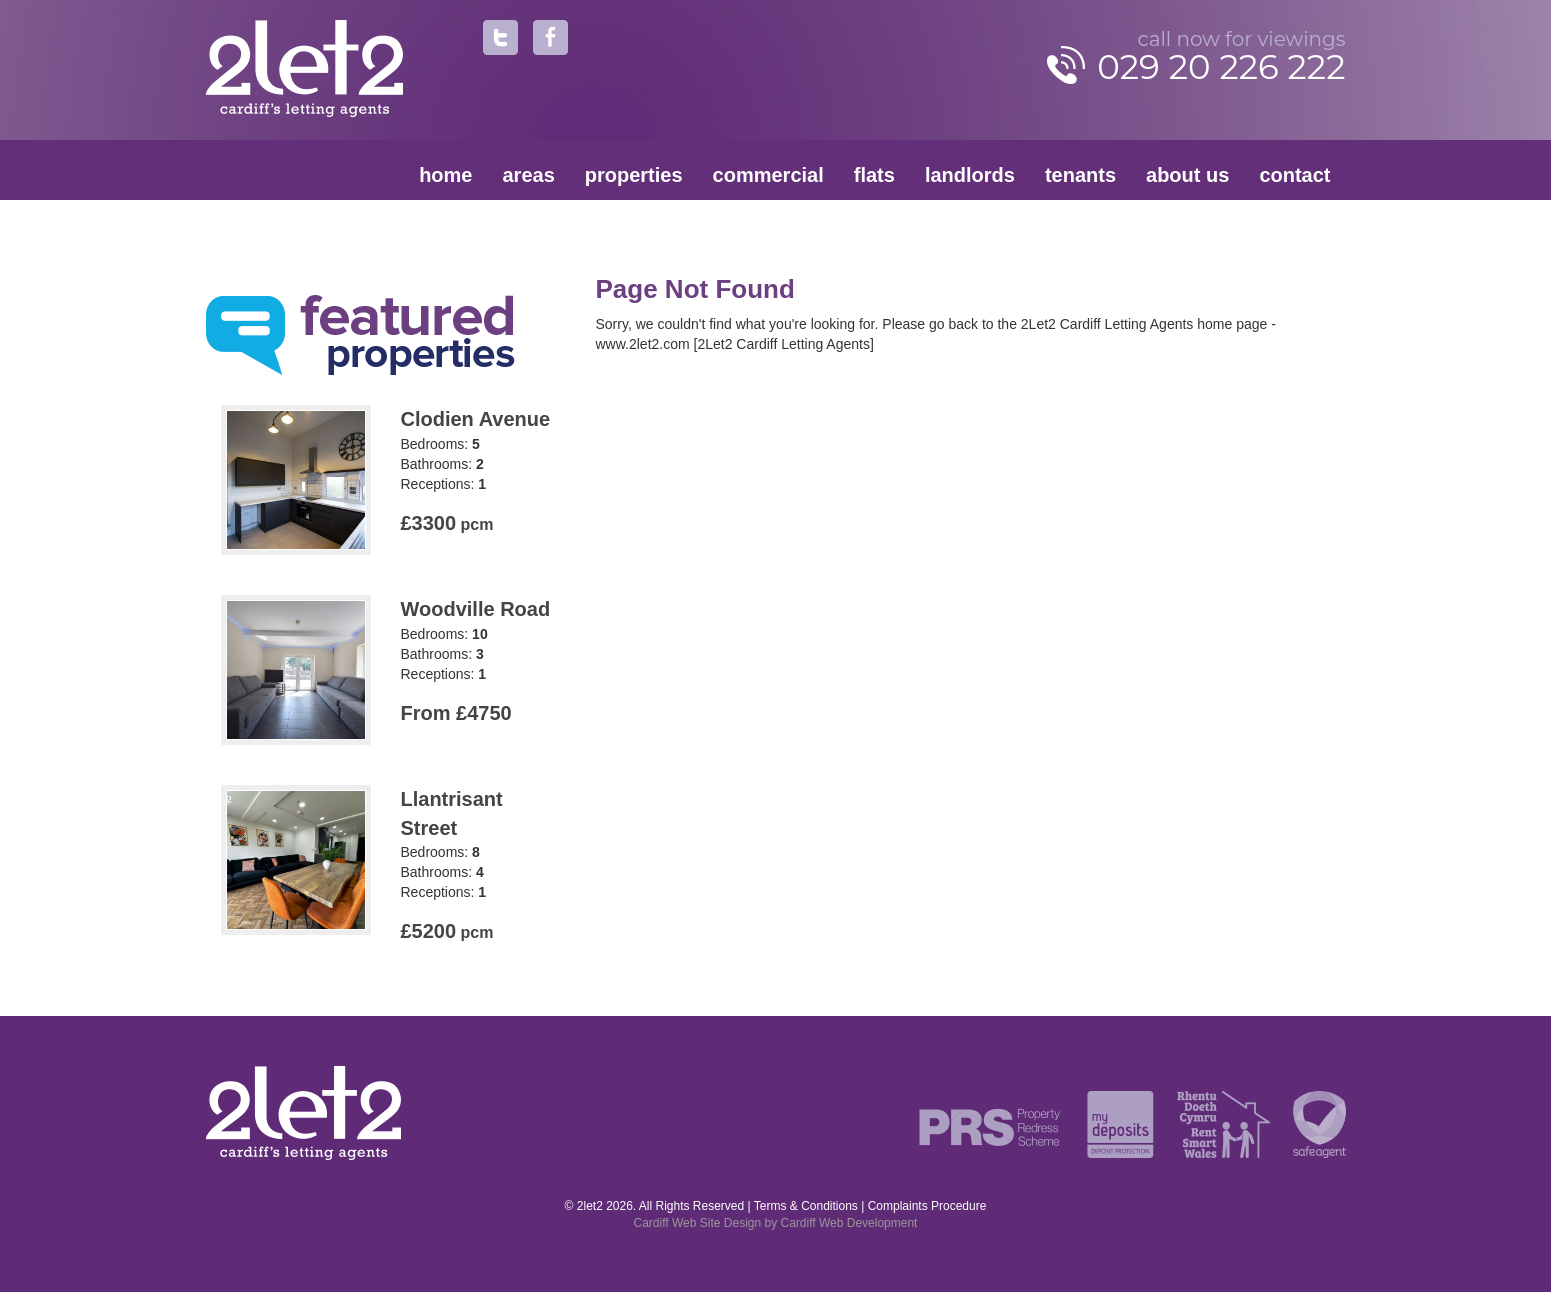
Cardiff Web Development (849, 1223)
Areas (529, 175)
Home (445, 175)
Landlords (970, 175)
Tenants (1080, 175)
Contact (1294, 175)
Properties (634, 175)
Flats (874, 175)
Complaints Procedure (927, 1206)
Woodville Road (476, 609)
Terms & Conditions (806, 1206)
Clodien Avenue (476, 419)
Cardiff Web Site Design (698, 1223)
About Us (1187, 175)
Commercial (768, 175)
